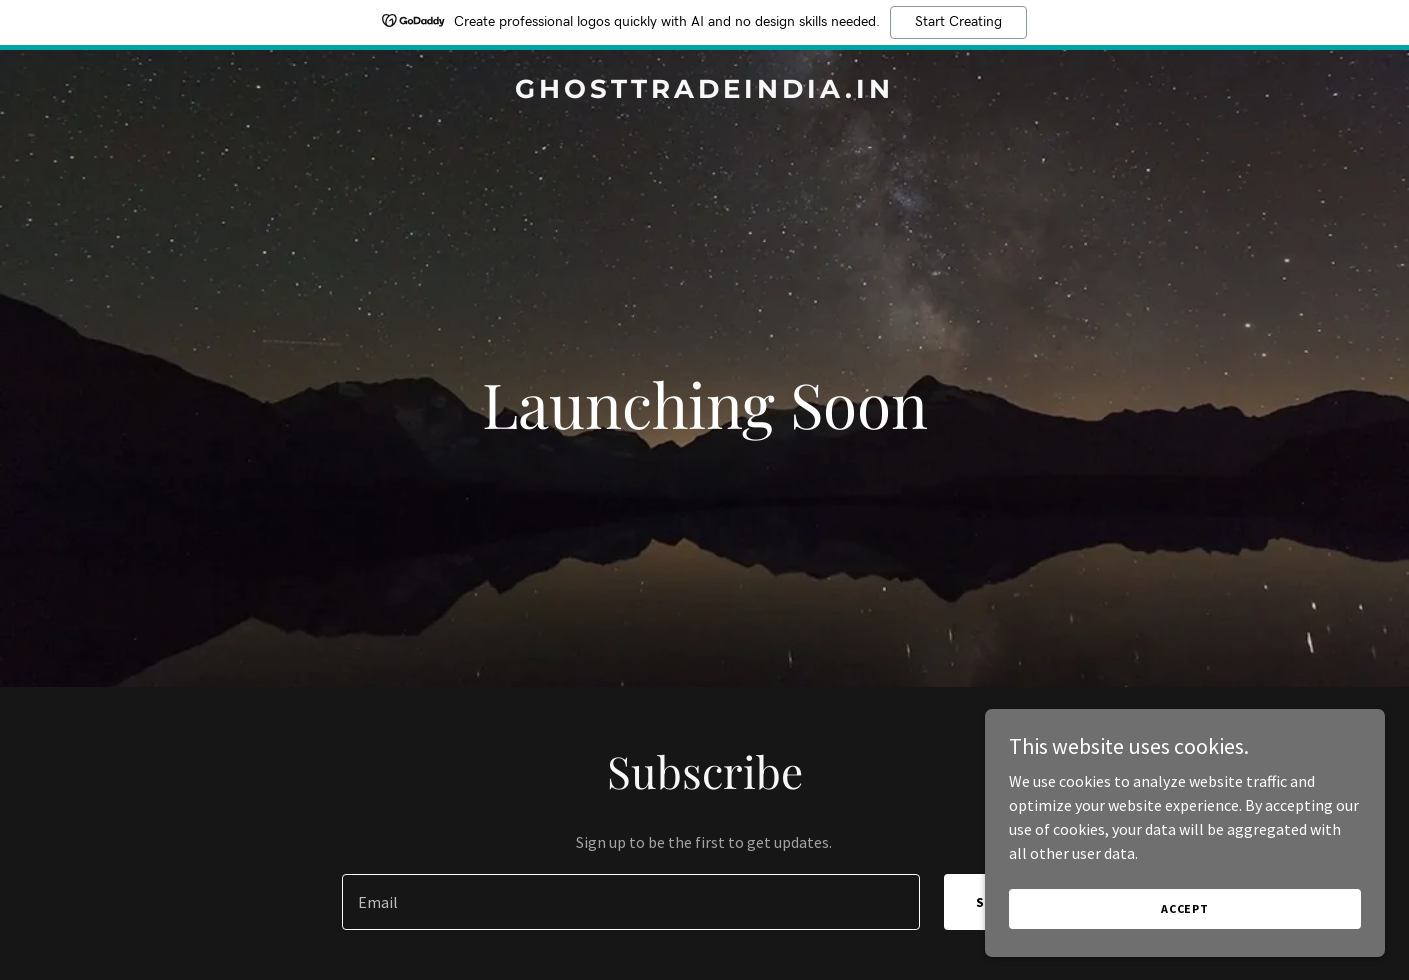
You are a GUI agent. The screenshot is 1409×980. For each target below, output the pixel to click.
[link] (705, 92)
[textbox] (631, 902)
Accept (1185, 908)
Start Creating (958, 22)
